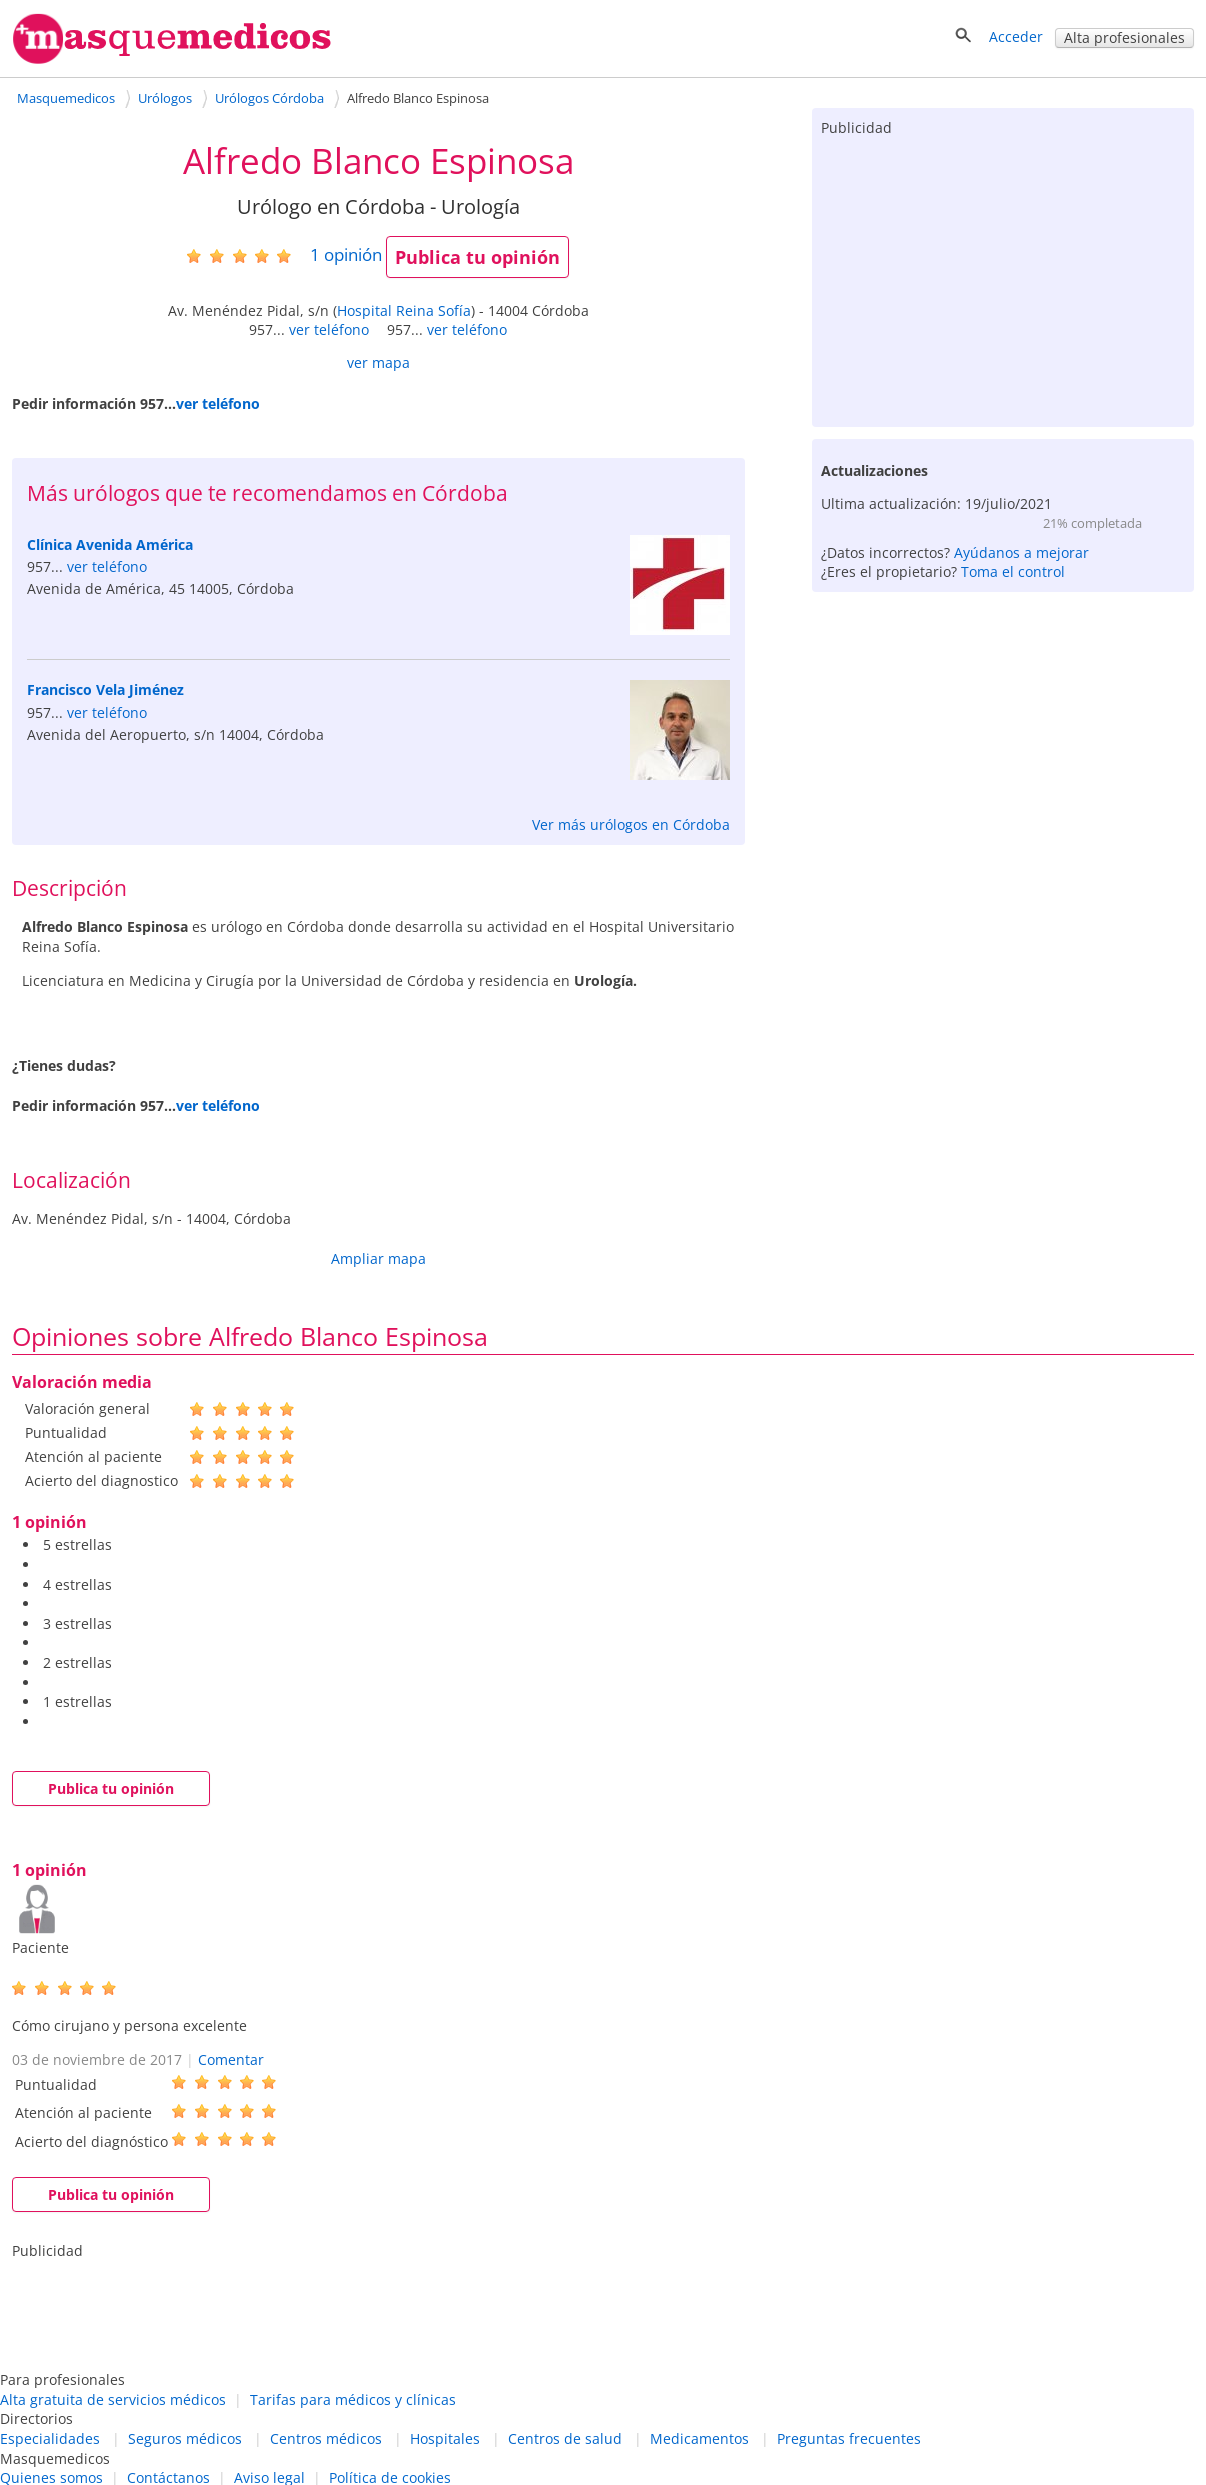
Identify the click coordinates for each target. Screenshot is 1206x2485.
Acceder (1016, 36)
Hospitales (445, 2438)
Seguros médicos (185, 2438)
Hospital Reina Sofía (404, 310)
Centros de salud (565, 2438)
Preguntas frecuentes (849, 2438)
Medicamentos (699, 2438)
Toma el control (1013, 571)
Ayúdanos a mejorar (1021, 552)
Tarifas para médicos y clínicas (353, 2399)
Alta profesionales (1124, 37)
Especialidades (50, 2438)
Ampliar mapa (378, 1258)
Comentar (231, 2059)
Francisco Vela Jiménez (105, 689)
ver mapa (378, 362)
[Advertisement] (1003, 277)
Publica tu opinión (477, 257)
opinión (346, 254)
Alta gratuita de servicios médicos (113, 2399)
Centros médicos (326, 2438)
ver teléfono (329, 329)
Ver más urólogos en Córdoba (631, 824)
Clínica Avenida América (110, 544)
